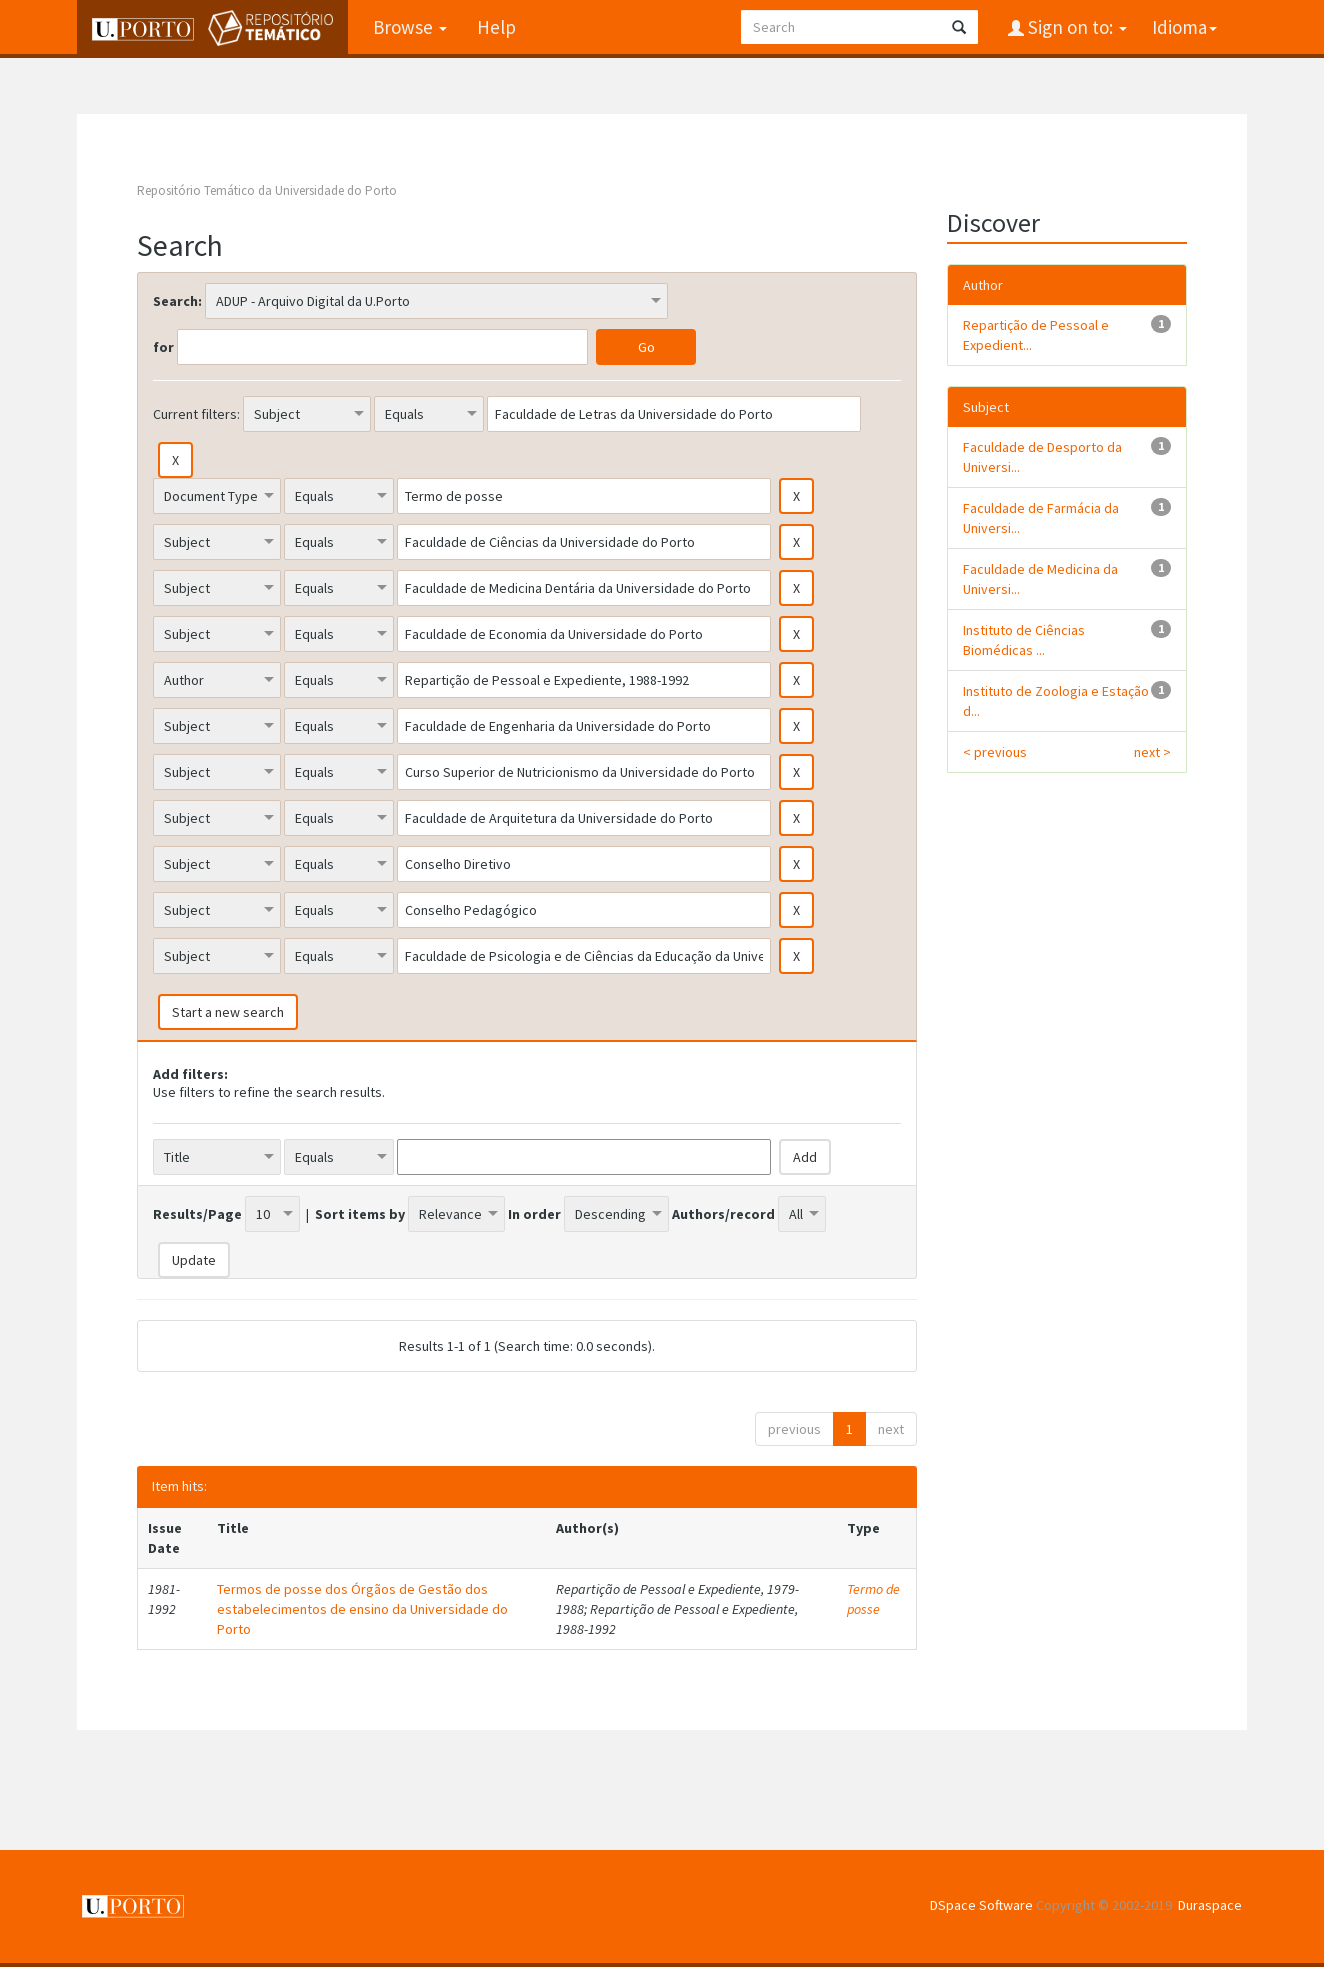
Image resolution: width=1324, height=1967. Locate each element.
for (163, 347)
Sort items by (360, 1214)
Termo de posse (873, 1599)
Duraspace (1210, 1905)
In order (534, 1214)
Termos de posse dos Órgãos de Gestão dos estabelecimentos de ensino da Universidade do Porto (362, 1609)
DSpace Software (981, 1905)
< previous (995, 752)
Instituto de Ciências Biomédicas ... (1024, 640)
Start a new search (228, 1012)
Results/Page (197, 1214)
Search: (177, 301)
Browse (410, 27)
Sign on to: (1075, 27)
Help (496, 27)
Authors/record (723, 1214)
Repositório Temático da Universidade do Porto (267, 190)
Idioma (1184, 27)
